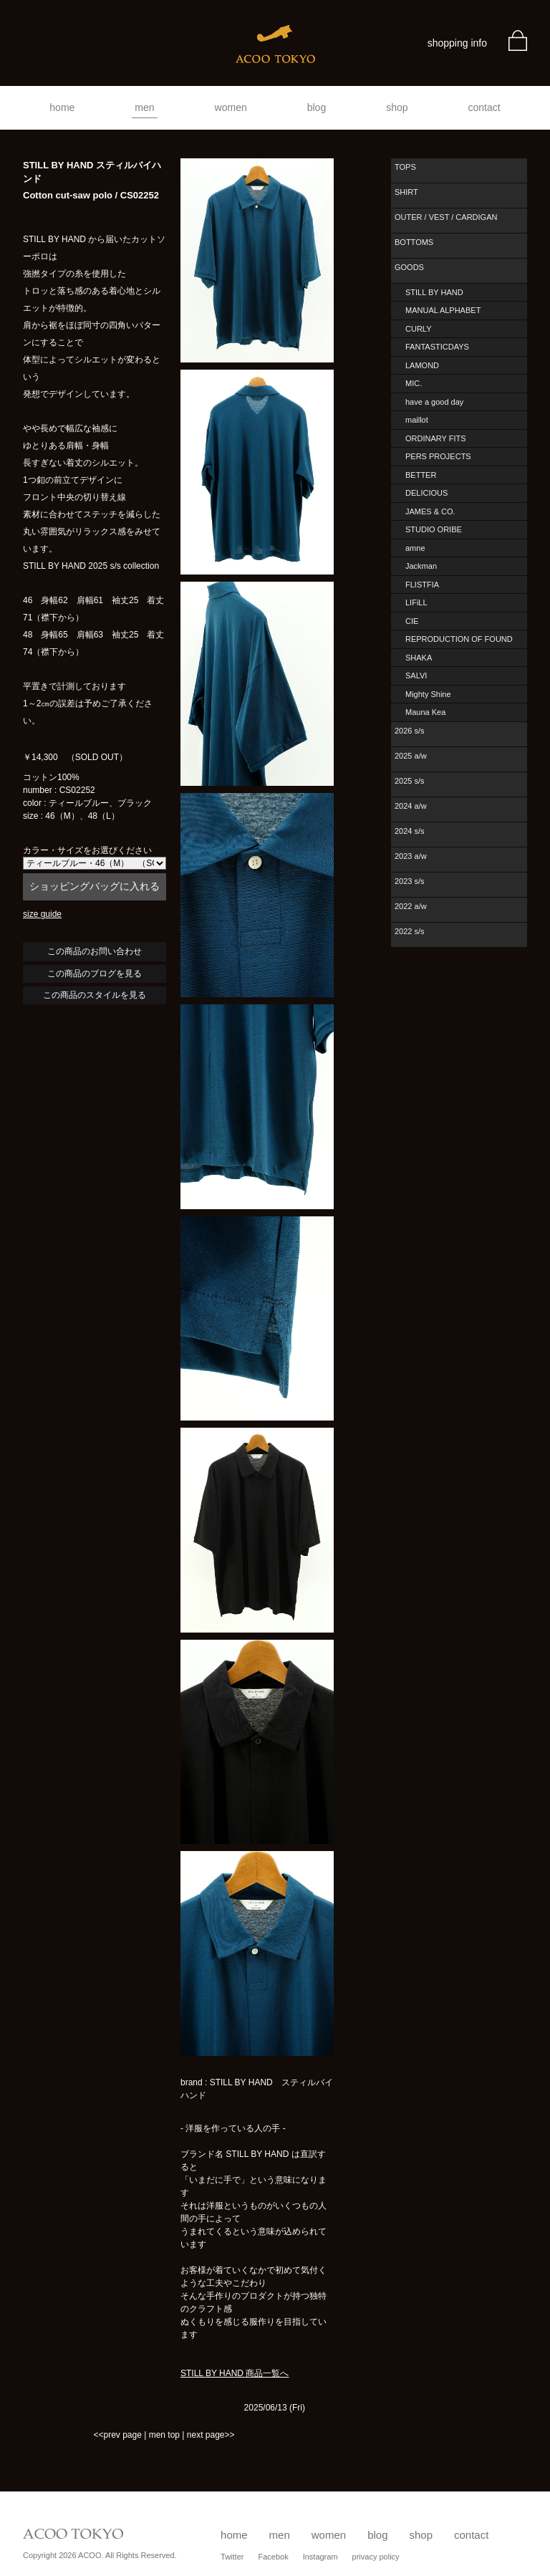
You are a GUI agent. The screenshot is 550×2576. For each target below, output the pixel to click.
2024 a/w (411, 806)
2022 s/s (410, 931)
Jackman (421, 566)
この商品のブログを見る (94, 974)
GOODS (409, 267)
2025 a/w (411, 755)
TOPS (405, 167)
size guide (42, 914)
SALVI (416, 675)
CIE (411, 621)
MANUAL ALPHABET (443, 310)
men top (164, 2435)
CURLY (418, 329)
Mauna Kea (425, 712)
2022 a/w (411, 906)
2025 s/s (410, 781)
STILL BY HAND (434, 292)
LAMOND (422, 365)
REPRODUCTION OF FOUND (459, 639)
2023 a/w (411, 856)
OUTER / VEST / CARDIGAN (446, 217)
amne (415, 548)
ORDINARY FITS (435, 438)
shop (396, 107)
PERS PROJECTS (438, 456)
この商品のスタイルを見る (94, 995)
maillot (416, 419)
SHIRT (406, 192)
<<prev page (117, 2435)
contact (484, 107)
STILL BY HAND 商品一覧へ (234, 2373)
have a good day (434, 402)
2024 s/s (410, 831)
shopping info (457, 43)
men (144, 107)
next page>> (211, 2435)
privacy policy (376, 2556)
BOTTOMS (414, 242)
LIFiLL (416, 602)
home (61, 107)
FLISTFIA (422, 584)
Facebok (273, 2556)
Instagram (320, 2556)
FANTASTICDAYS (437, 346)
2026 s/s (410, 730)
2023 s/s (410, 881)
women (231, 107)
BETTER (420, 475)
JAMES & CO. (430, 511)
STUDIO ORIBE (433, 529)
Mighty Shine (428, 694)
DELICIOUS (426, 493)
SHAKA (418, 657)
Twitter (232, 2556)
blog (316, 107)
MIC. (413, 383)
